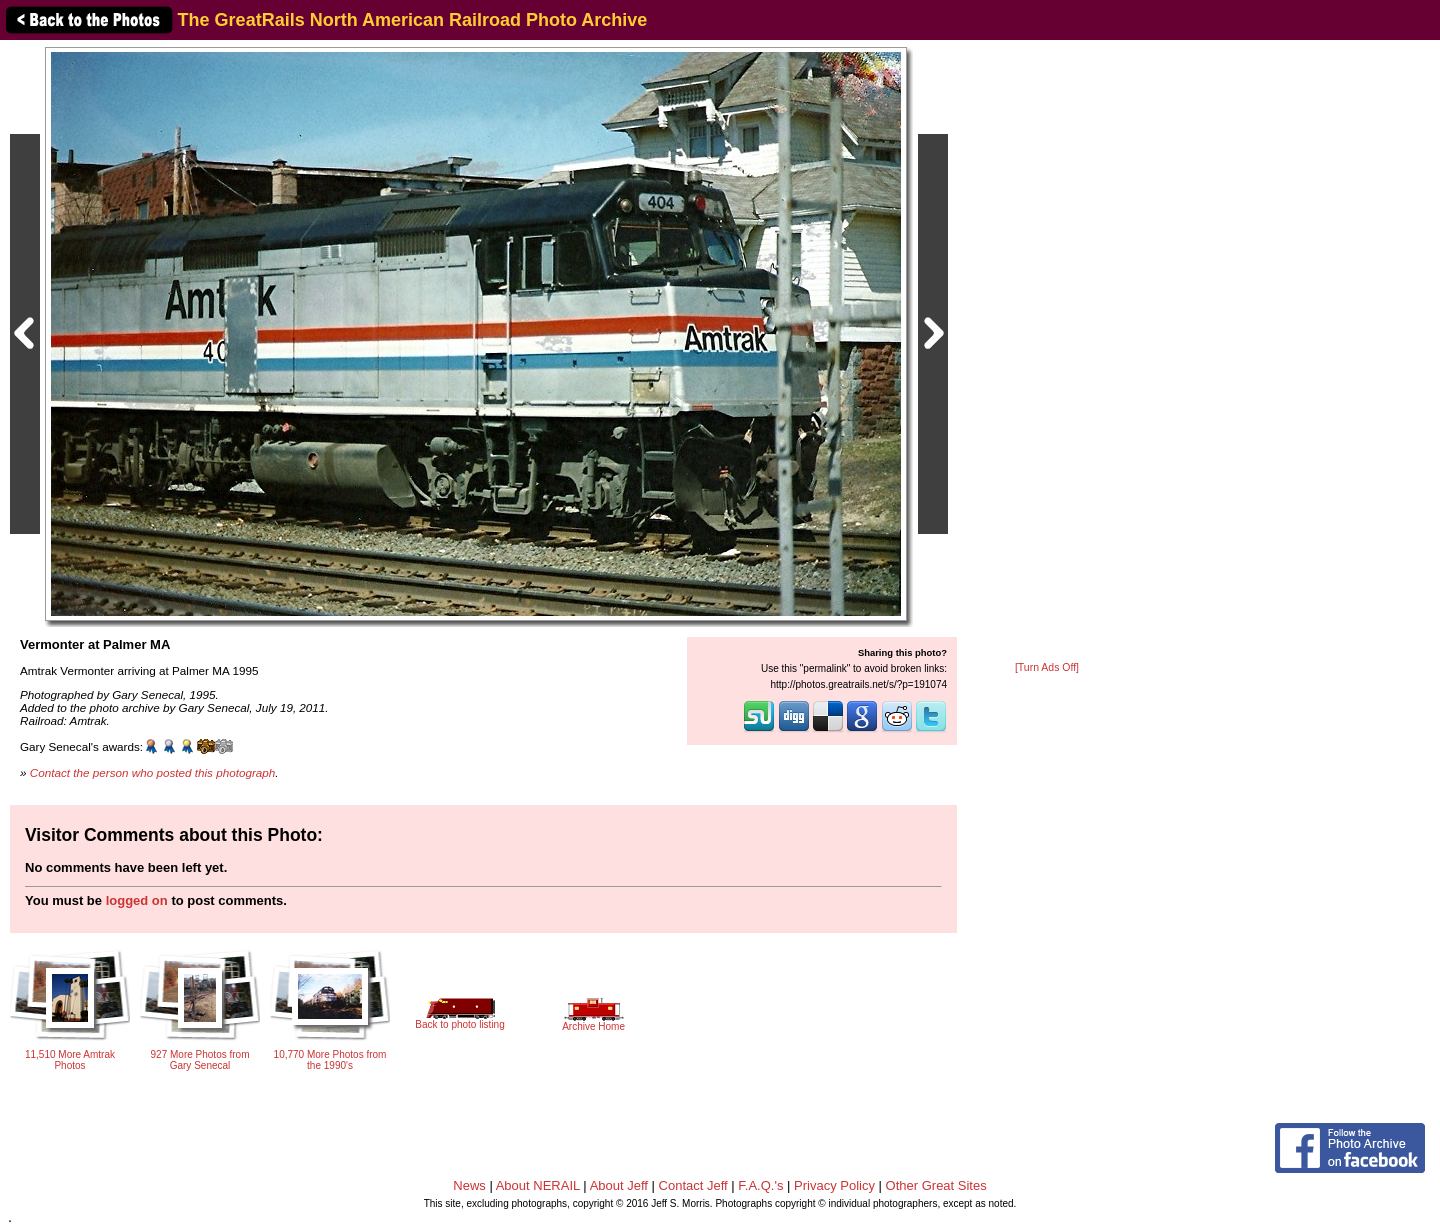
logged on (137, 900)
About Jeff (619, 1185)
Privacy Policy (834, 1185)
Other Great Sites (936, 1185)
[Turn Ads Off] (1047, 667)
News (469, 1185)
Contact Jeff (693, 1185)
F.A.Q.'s (760, 1185)
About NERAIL (538, 1185)
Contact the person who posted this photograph (153, 772)
